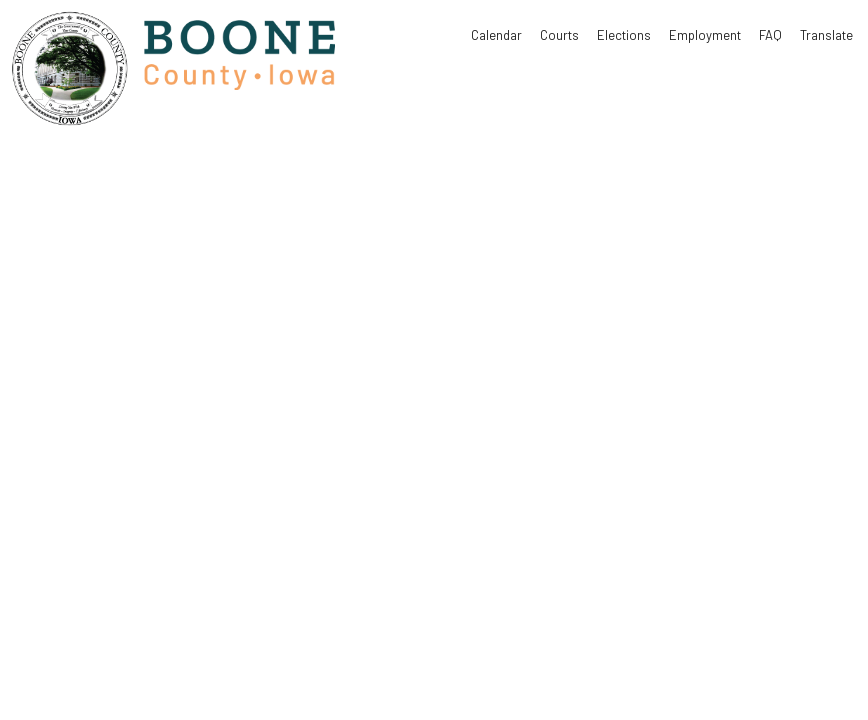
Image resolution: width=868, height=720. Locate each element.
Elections (624, 35)
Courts (559, 35)
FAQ (770, 35)
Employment (705, 35)
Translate (826, 35)
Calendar (496, 35)
